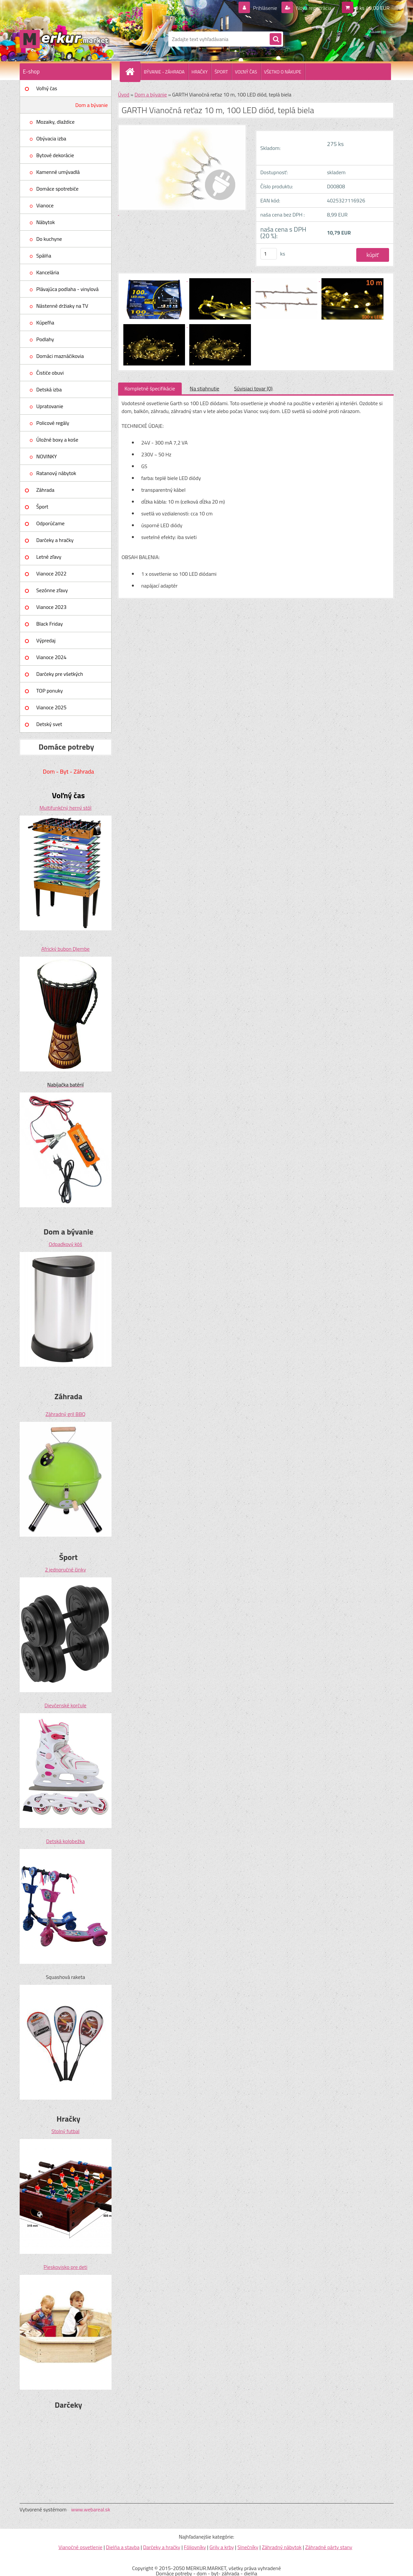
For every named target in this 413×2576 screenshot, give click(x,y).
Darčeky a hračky (55, 540)
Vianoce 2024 (51, 657)
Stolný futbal (66, 2131)
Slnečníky (247, 2547)
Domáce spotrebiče (57, 189)
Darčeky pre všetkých (59, 674)
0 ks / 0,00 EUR (372, 8)
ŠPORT (221, 71)
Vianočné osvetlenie (80, 2547)
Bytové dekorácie (55, 155)
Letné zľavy (48, 557)
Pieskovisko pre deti (65, 2267)
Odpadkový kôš (65, 1244)
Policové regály (53, 423)
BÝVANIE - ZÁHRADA (164, 71)
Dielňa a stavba (122, 2547)
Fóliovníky (195, 2547)
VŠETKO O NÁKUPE (282, 71)
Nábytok (45, 222)
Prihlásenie (265, 8)
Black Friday (49, 624)
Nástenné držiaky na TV (62, 306)
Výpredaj (46, 640)
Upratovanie (49, 406)
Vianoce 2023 (51, 607)
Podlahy (45, 339)
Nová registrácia (313, 8)
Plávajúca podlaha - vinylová (67, 289)
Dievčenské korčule (66, 1705)
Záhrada (45, 490)
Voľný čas (46, 88)
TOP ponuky (49, 691)
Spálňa (43, 256)
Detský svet (49, 724)
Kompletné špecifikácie (150, 388)
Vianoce (45, 205)
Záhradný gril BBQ (66, 1414)
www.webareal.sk (90, 2509)
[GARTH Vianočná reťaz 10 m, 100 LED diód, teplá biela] (155, 279)
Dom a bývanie (91, 105)
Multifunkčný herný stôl (65, 808)
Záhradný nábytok (281, 2547)
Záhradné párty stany (328, 2547)
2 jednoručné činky (65, 1569)
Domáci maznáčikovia (60, 356)
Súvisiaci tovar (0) (253, 388)
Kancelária (47, 272)
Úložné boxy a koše (57, 440)
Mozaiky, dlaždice (55, 122)
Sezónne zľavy (52, 590)
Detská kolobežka (65, 1841)
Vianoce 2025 (51, 707)
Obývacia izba (51, 138)
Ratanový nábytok (56, 473)
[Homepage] (132, 71)
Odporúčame (50, 523)
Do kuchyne (49, 239)
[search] (275, 39)
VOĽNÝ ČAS (246, 71)
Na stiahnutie (204, 388)
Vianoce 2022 (51, 573)
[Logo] (65, 39)
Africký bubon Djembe (65, 949)
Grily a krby (222, 2547)
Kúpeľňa (45, 322)
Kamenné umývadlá (58, 172)
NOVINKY (46, 456)
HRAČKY (200, 71)
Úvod (124, 94)
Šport (42, 506)
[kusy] (268, 254)
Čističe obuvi (50, 373)
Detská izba (49, 389)
